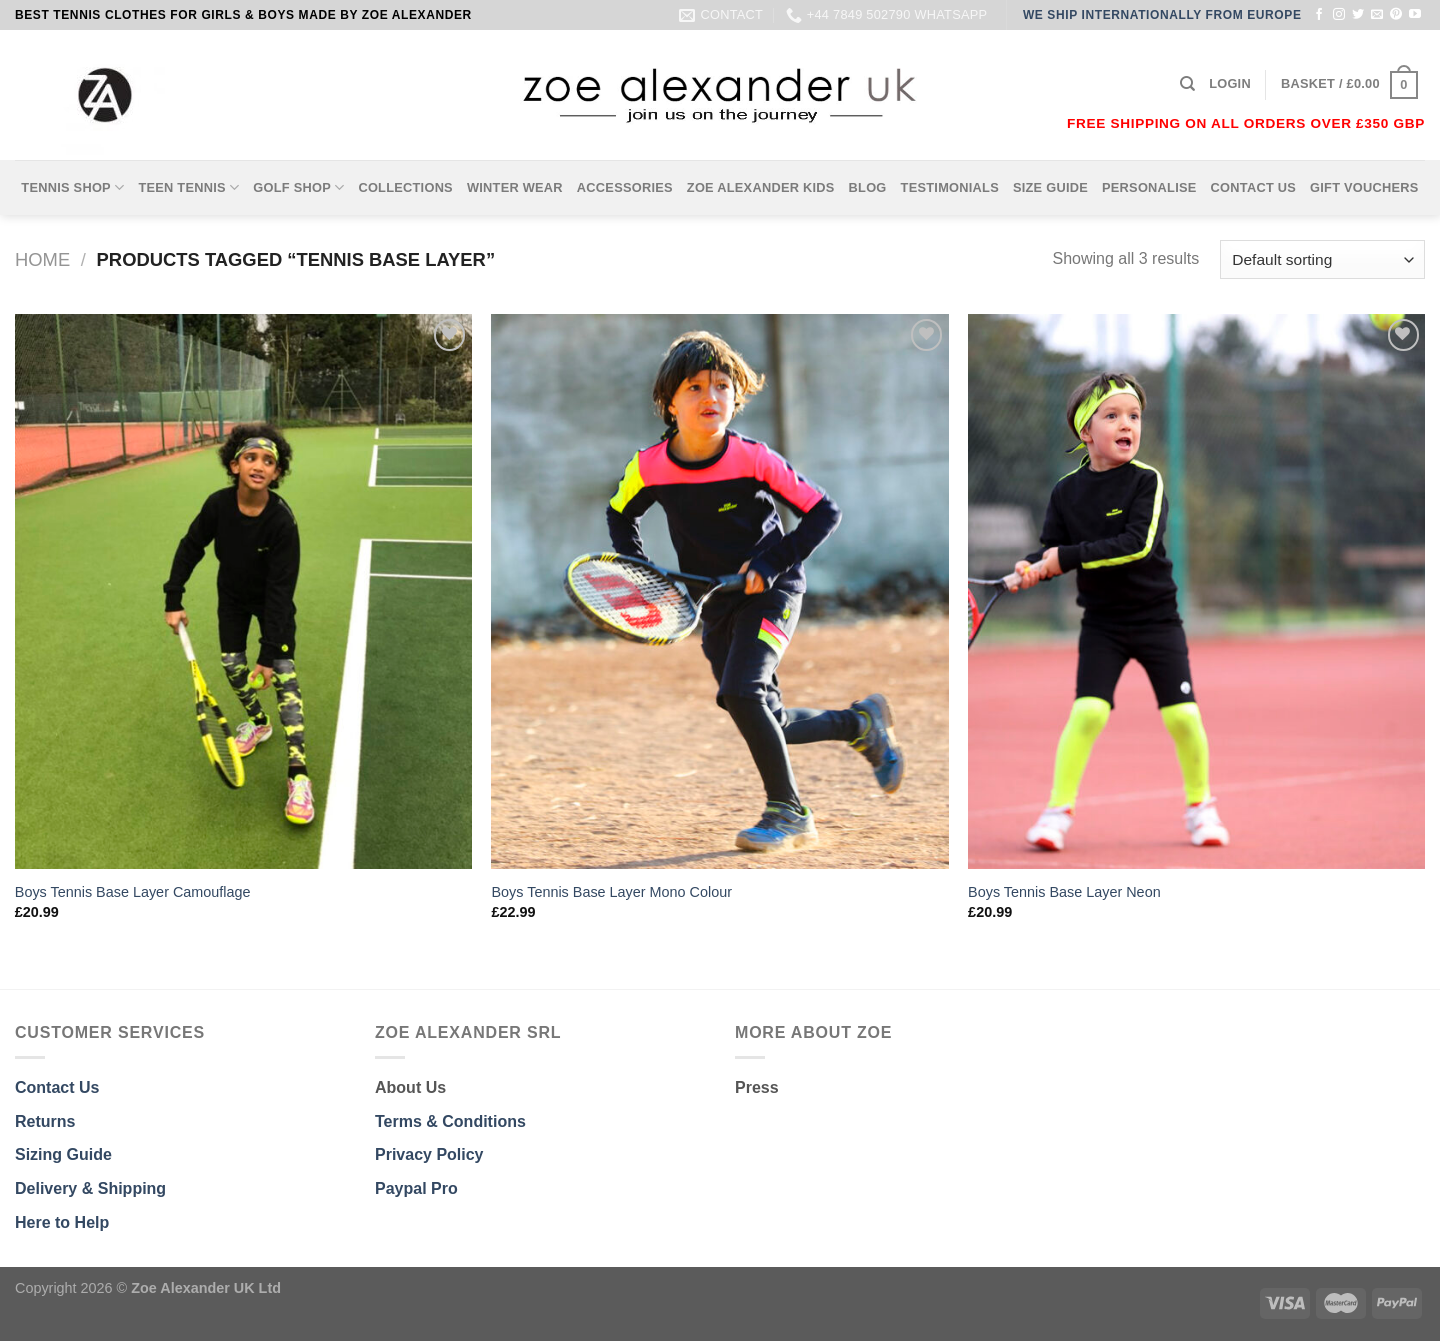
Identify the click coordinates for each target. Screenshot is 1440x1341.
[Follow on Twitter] (1358, 15)
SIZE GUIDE (1050, 187)
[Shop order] (1322, 259)
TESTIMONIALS (950, 187)
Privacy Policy (429, 1154)
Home (42, 259)
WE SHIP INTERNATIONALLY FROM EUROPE (1162, 15)
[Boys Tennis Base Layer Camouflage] (243, 591)
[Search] (1187, 84)
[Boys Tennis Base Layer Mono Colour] (719, 591)
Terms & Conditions (450, 1121)
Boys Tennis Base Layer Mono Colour (611, 892)
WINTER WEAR (515, 187)
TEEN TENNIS (188, 187)
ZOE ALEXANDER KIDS (761, 187)
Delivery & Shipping (90, 1188)
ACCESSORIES (625, 187)
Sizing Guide (63, 1154)
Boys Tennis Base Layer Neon (1064, 892)
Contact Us (57, 1087)
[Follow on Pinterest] (1396, 15)
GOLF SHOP (298, 187)
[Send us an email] (1377, 15)
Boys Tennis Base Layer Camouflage (133, 892)
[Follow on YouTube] (1415, 15)
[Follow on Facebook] (1319, 15)
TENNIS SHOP (72, 187)
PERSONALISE (1149, 187)
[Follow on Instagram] (1339, 15)
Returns (45, 1121)
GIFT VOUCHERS (1364, 187)
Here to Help (62, 1222)
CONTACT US (1254, 187)
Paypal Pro (416, 1188)
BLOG (868, 187)
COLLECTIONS (405, 187)
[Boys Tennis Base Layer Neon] (1196, 591)
